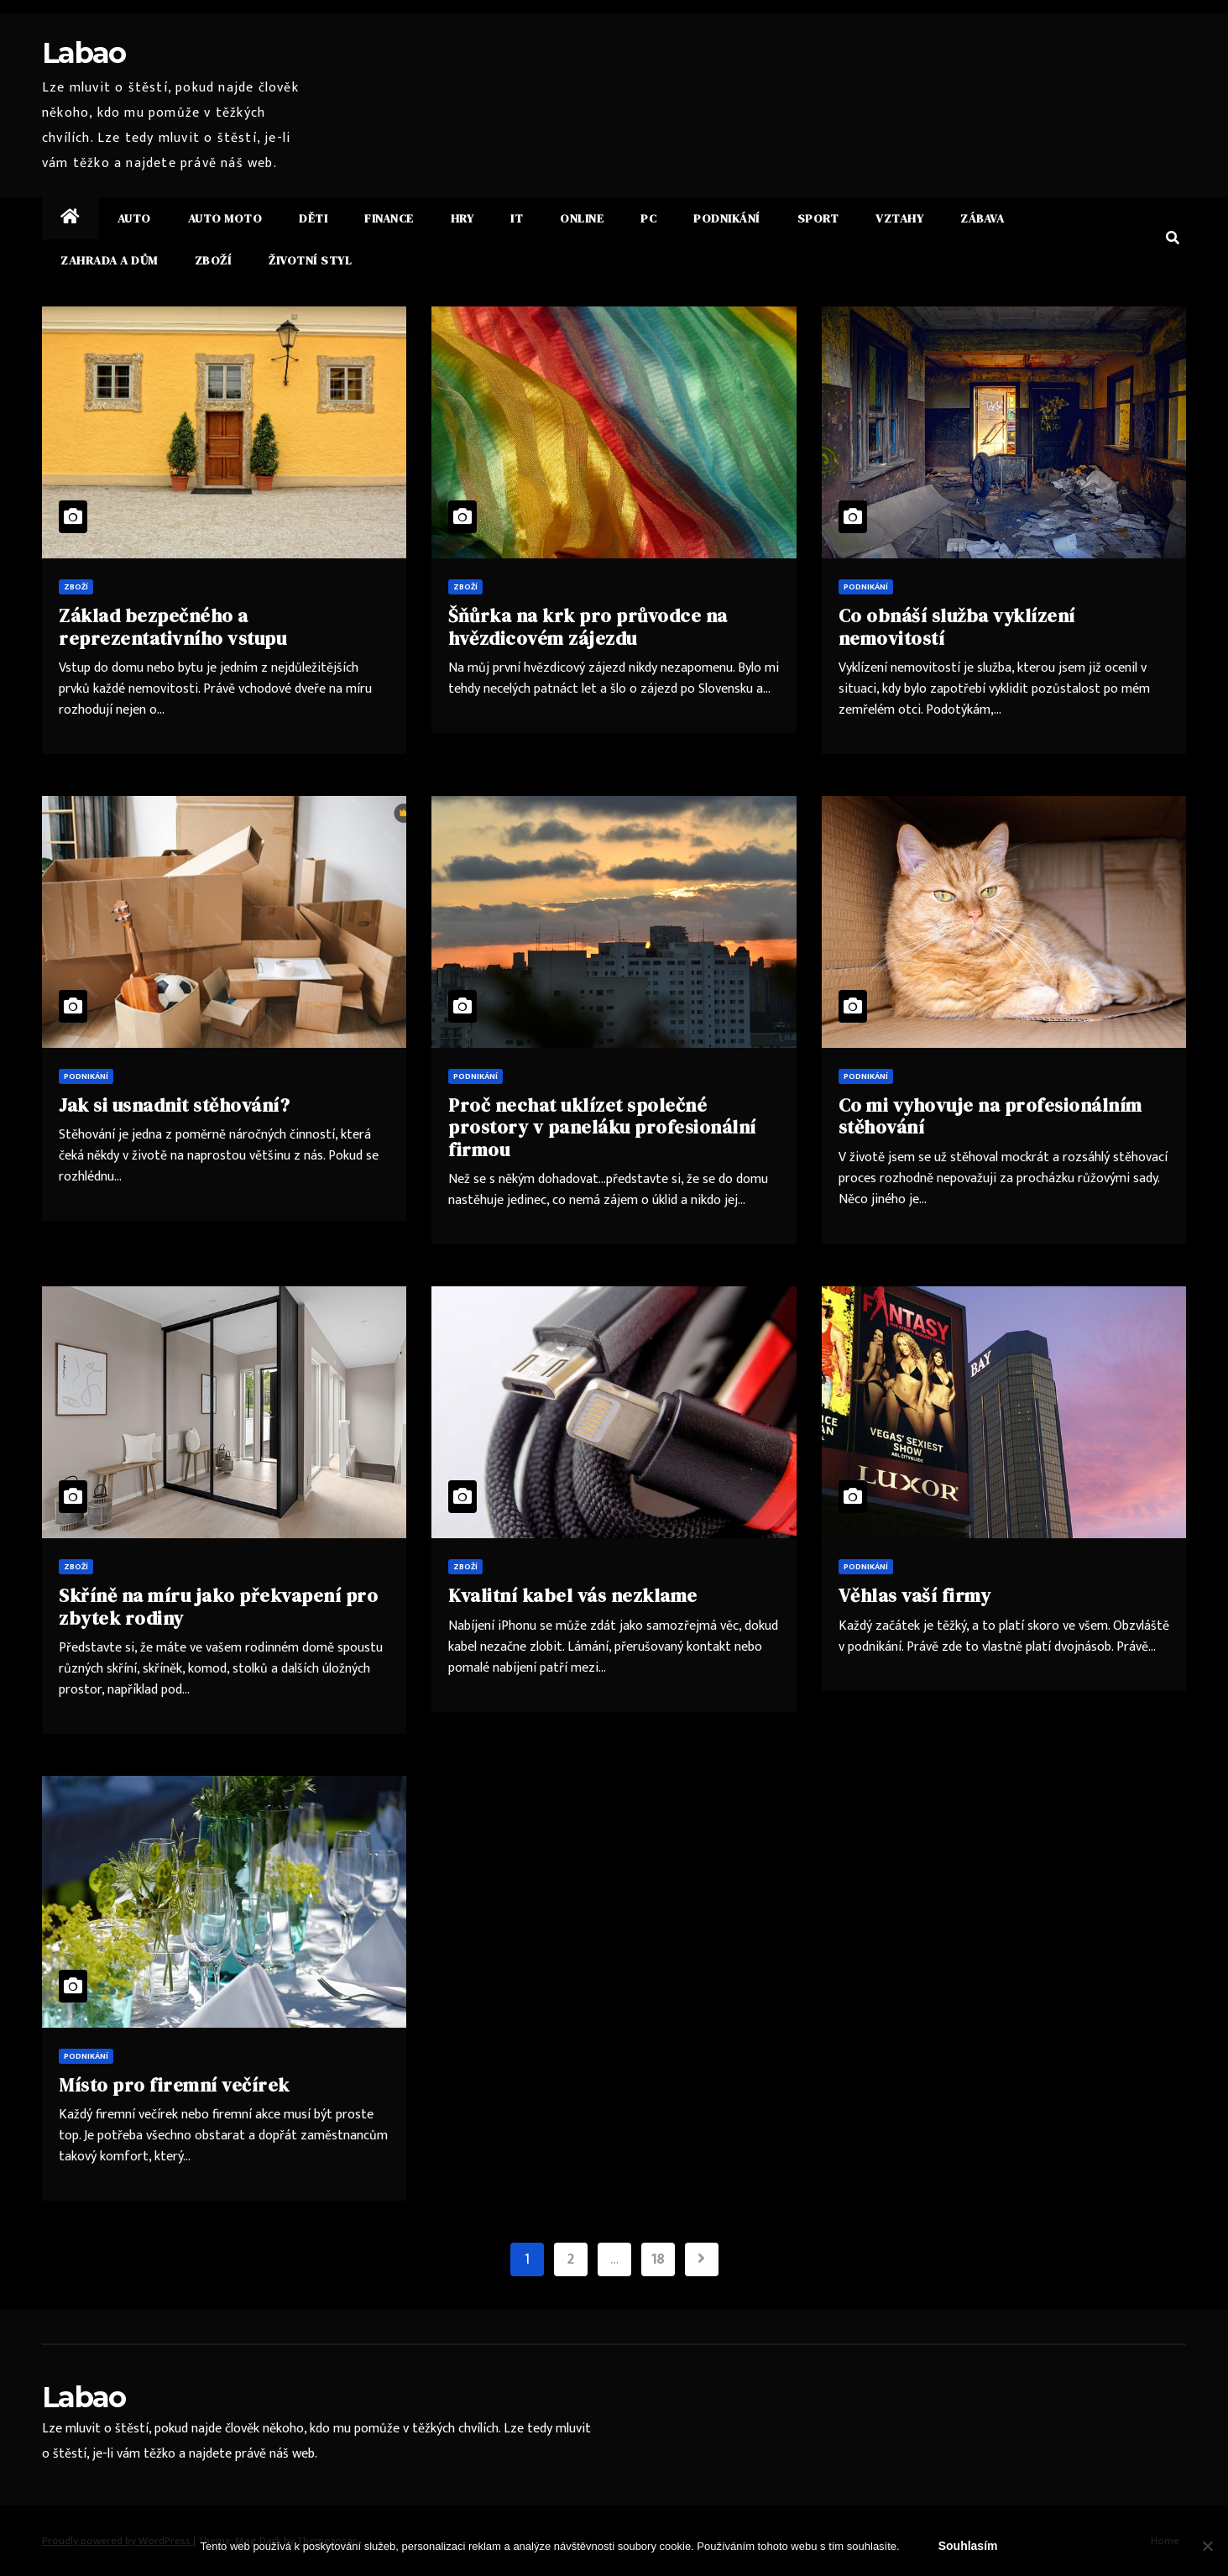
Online (582, 218)
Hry (462, 218)
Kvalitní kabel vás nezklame (573, 1595)
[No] (1207, 2545)
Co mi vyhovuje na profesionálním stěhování (990, 1115)
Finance (389, 218)
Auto (134, 218)
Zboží (214, 260)
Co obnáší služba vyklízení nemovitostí (957, 626)
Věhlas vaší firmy (915, 1595)
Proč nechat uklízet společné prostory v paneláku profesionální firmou (602, 1127)
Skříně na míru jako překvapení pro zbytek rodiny (218, 1606)
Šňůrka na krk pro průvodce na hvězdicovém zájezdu (588, 626)
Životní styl (310, 260)
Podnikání (726, 218)
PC (648, 218)
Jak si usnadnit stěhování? (174, 1105)
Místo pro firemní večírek (174, 2084)
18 (658, 2259)
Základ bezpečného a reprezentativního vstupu (172, 626)
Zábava (982, 218)
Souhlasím (968, 2545)
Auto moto (225, 218)
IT (516, 218)
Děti (313, 218)
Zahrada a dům (109, 260)
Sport (818, 218)
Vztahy (899, 218)
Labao (84, 53)
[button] (1172, 239)
